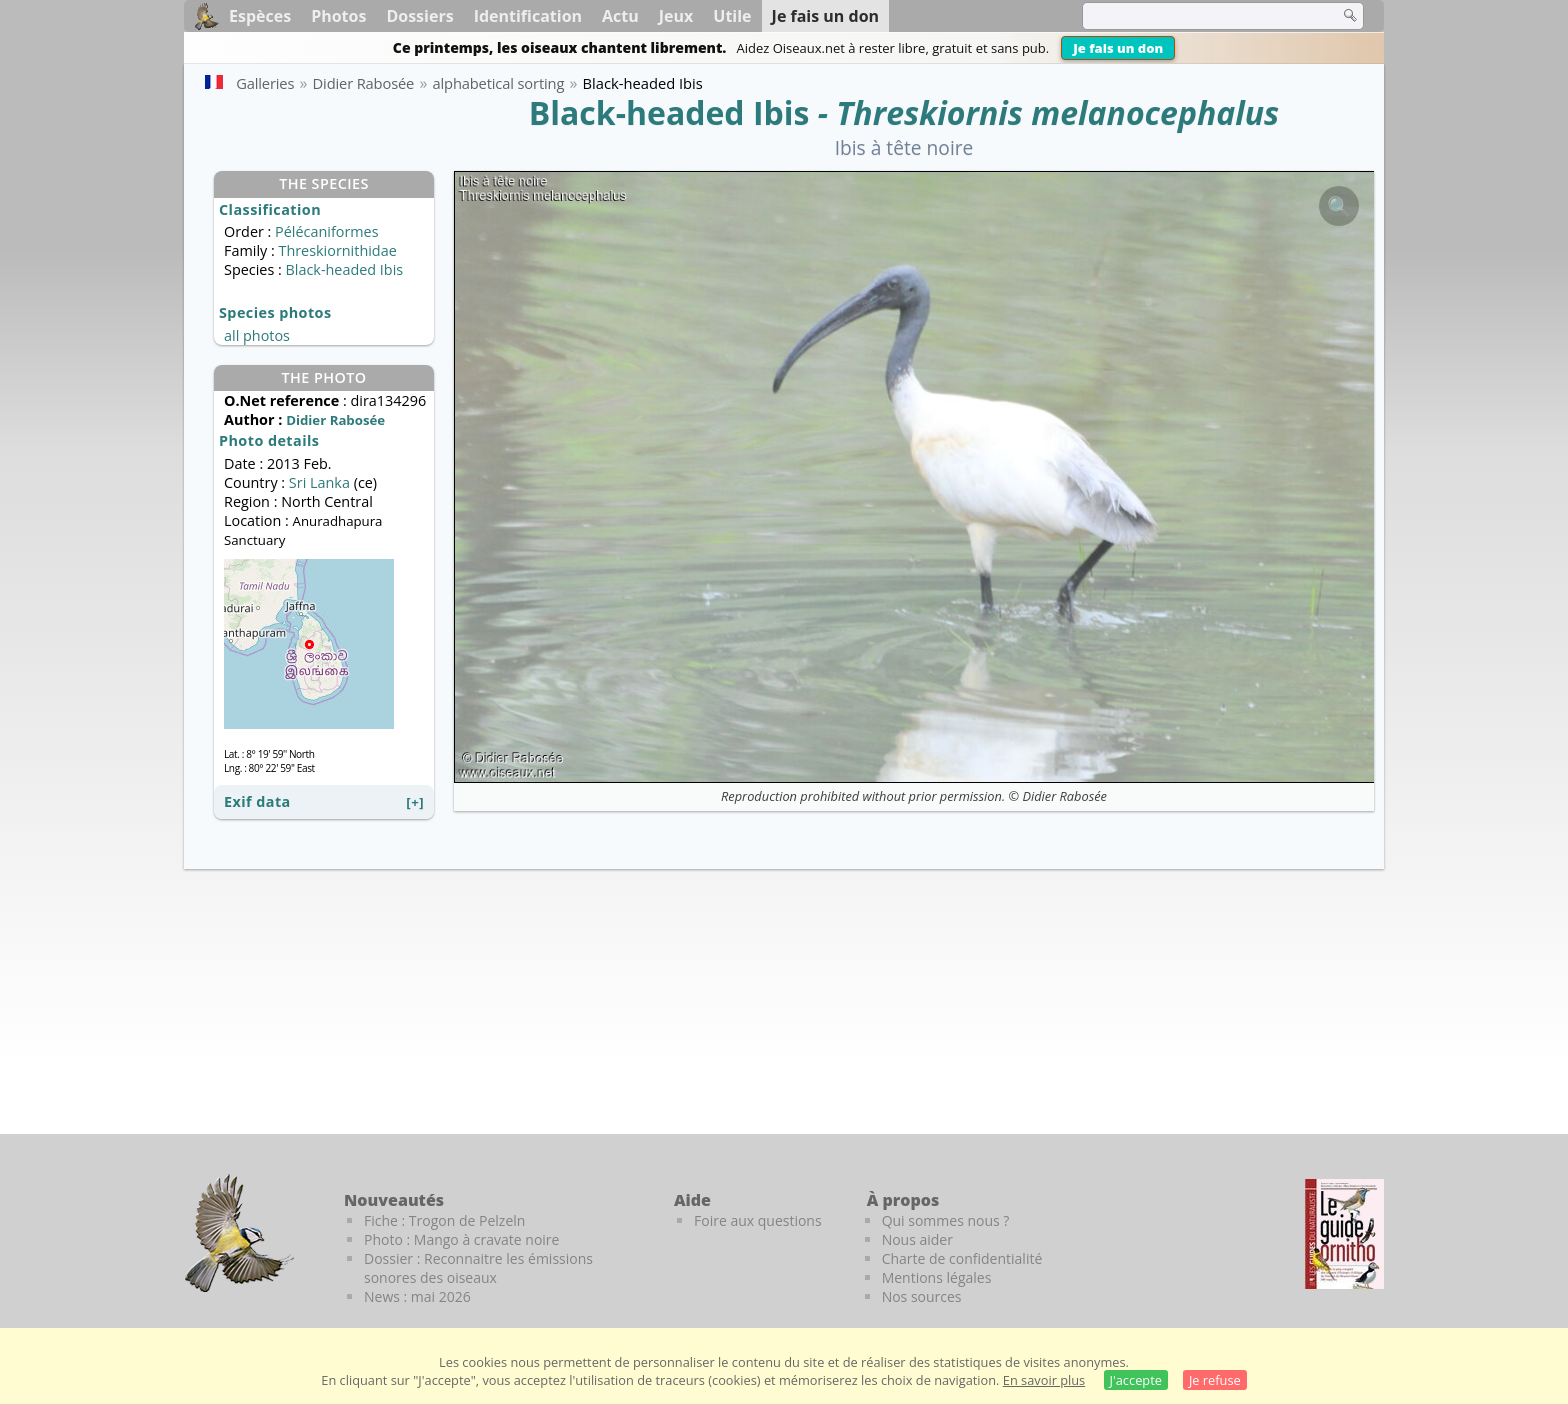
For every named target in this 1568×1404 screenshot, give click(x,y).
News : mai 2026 (417, 1296)
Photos (338, 16)
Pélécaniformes (326, 231)
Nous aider (917, 1239)
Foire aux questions (758, 1220)
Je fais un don (1118, 48)
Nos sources (922, 1296)
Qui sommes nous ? (946, 1220)
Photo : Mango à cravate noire (461, 1239)
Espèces (260, 16)
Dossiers (419, 16)
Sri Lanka (319, 482)
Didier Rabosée (1064, 796)
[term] (1198, 16)
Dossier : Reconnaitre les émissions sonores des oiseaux (478, 1268)
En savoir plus (1044, 1380)
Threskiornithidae (337, 250)
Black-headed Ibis (669, 112)
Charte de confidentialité (962, 1258)
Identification (528, 16)
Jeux (676, 16)
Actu (620, 16)
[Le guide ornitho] (1344, 1234)
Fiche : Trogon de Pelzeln (444, 1220)
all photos (257, 335)
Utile (732, 16)
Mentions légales (937, 1277)
